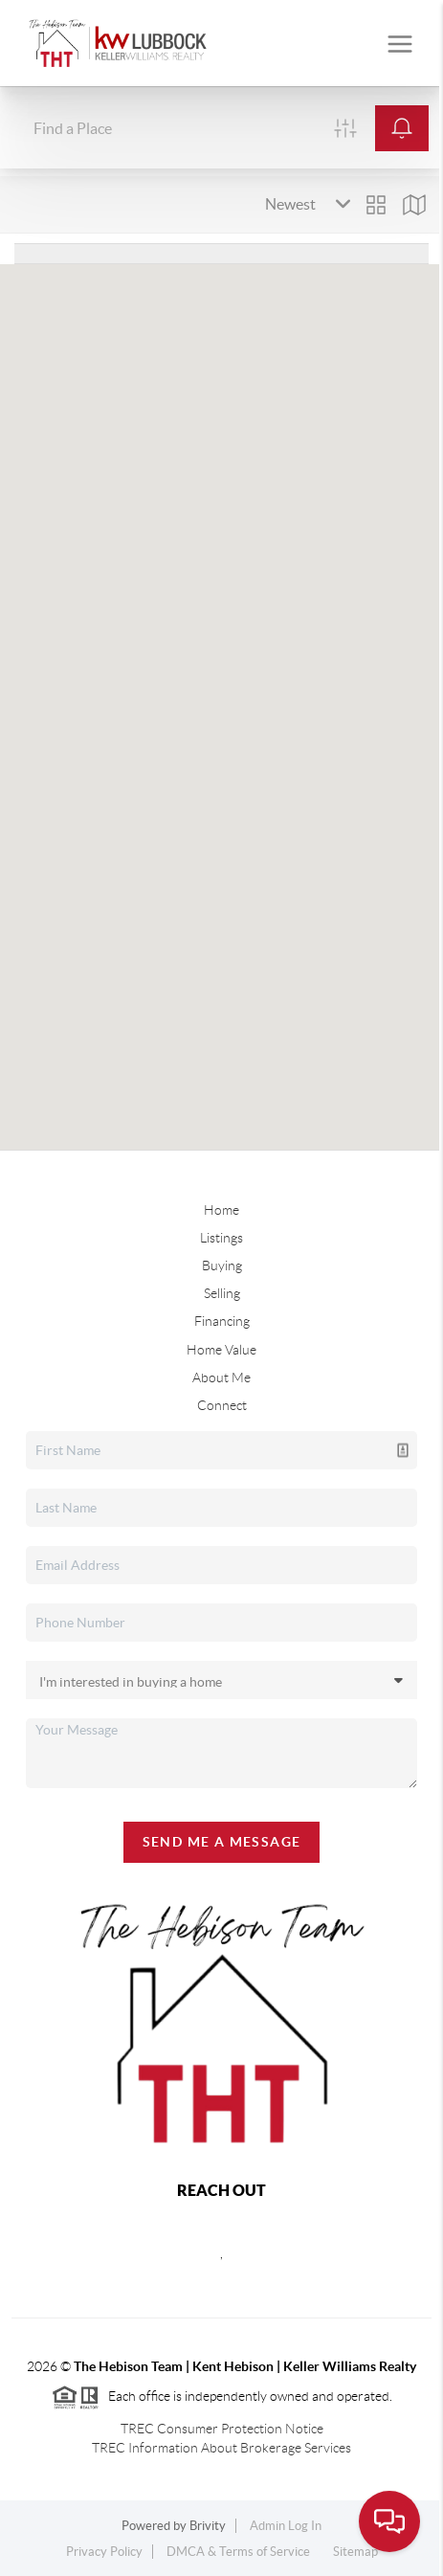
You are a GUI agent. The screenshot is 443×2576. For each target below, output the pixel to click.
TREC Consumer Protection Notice (222, 2428)
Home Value (221, 1349)
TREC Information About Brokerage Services (221, 2447)
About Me (221, 1377)
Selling (222, 1293)
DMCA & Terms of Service (238, 2551)
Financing (222, 1321)
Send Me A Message (222, 1841)
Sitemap (355, 2551)
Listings (221, 1237)
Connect (222, 1405)
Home (221, 1210)
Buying (222, 1265)
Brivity (207, 2526)
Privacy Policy (104, 2551)
